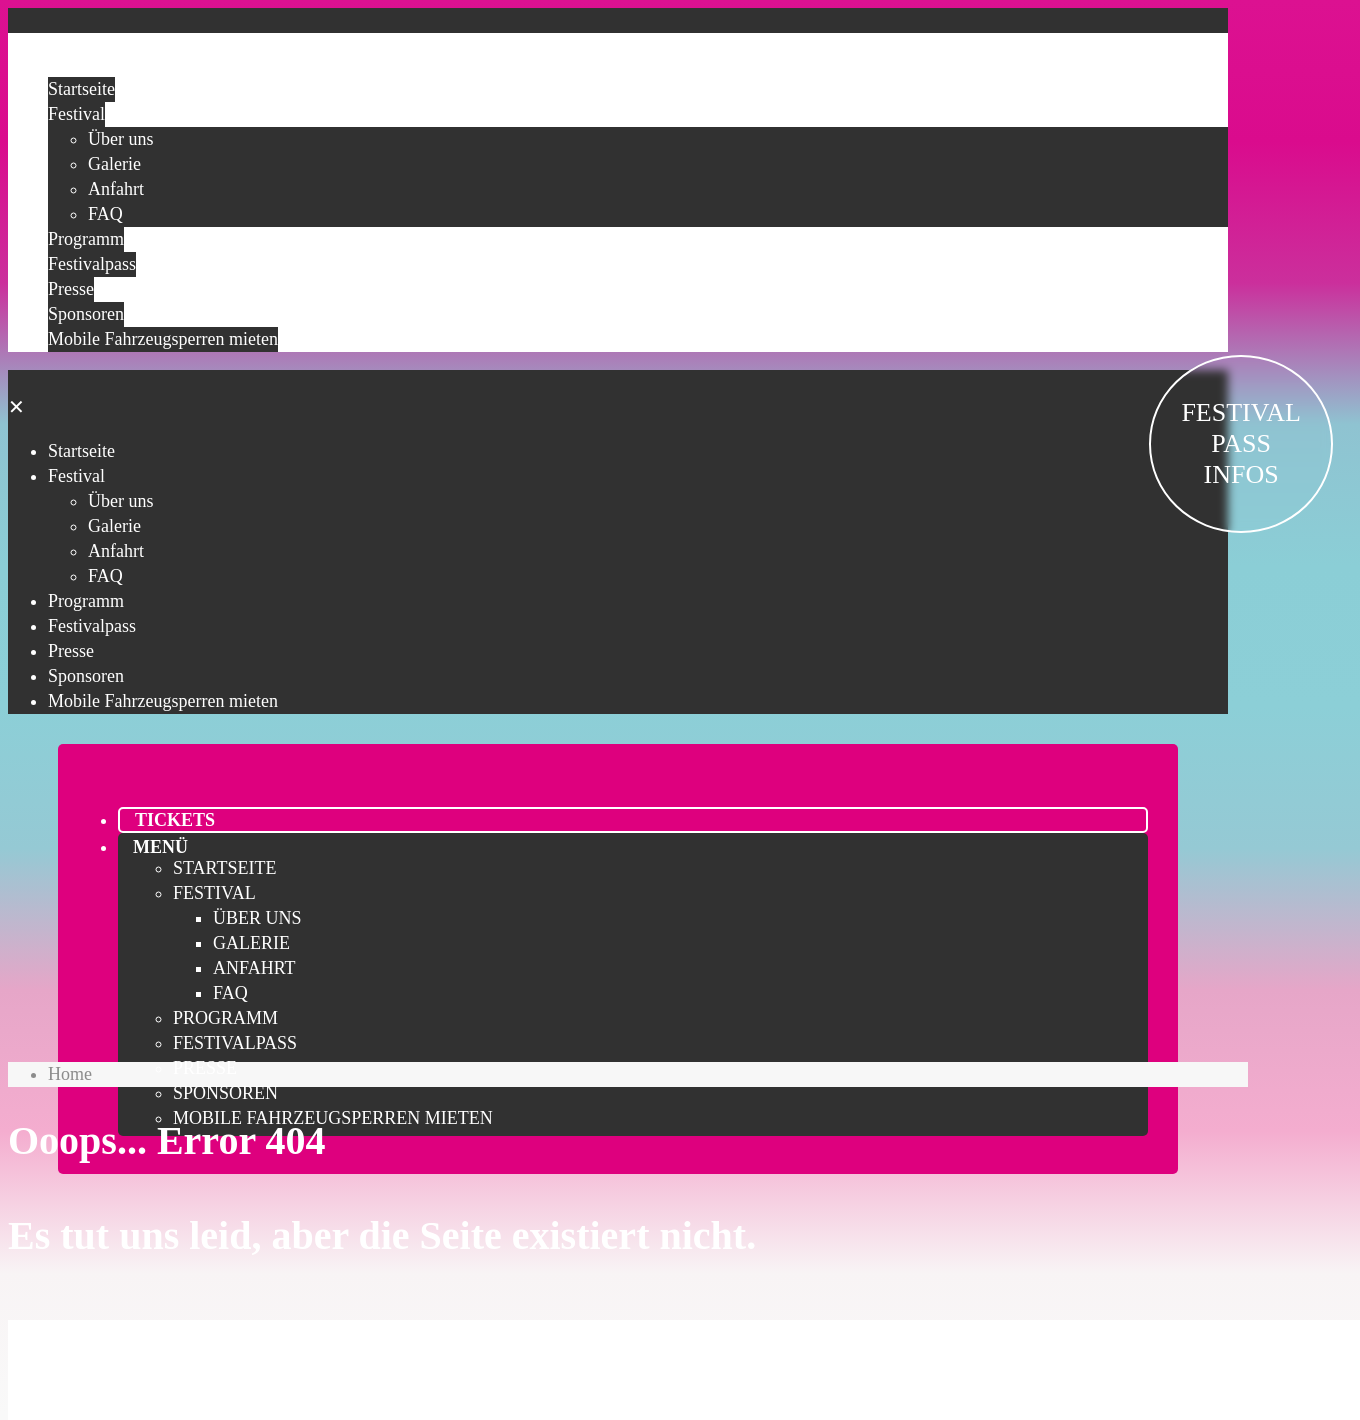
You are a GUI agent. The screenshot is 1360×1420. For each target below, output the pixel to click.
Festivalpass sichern (618, 1346)
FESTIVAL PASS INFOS (1240, 443)
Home (70, 1074)
